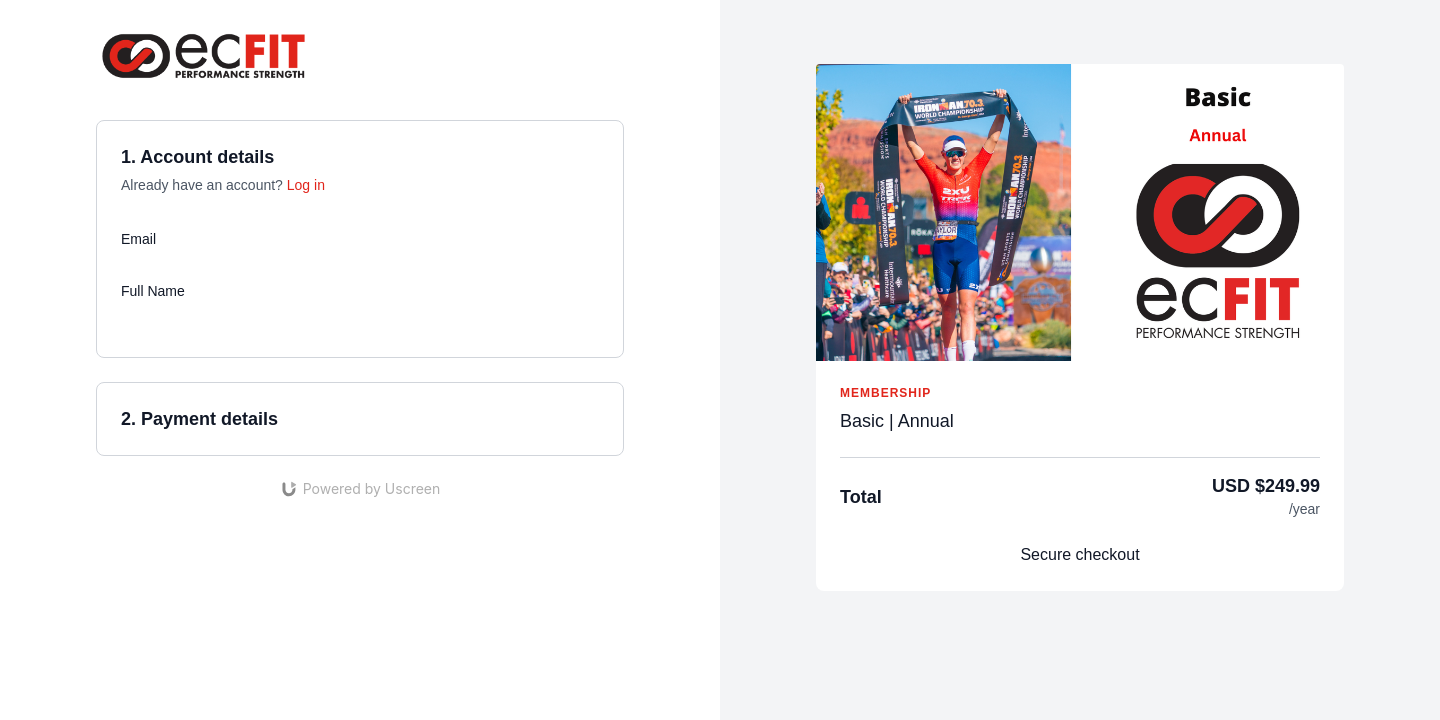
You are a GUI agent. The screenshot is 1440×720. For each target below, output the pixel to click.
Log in (306, 185)
